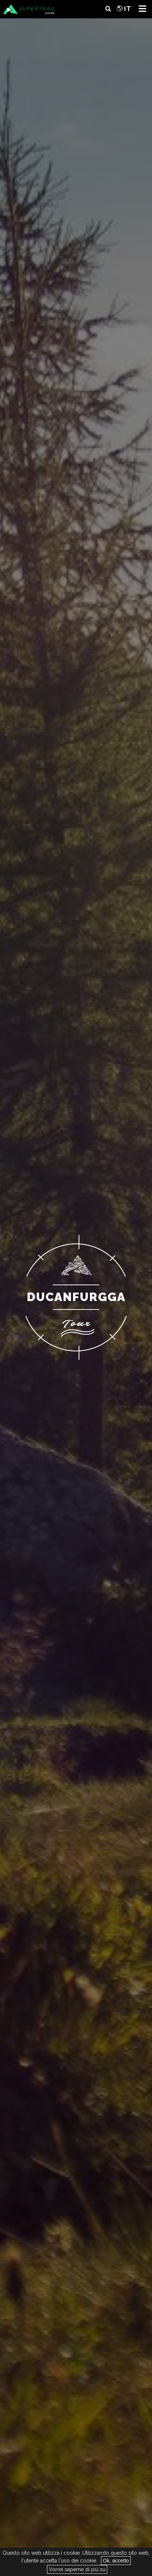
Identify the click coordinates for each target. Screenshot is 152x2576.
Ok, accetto (116, 2561)
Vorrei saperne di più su (77, 2569)
